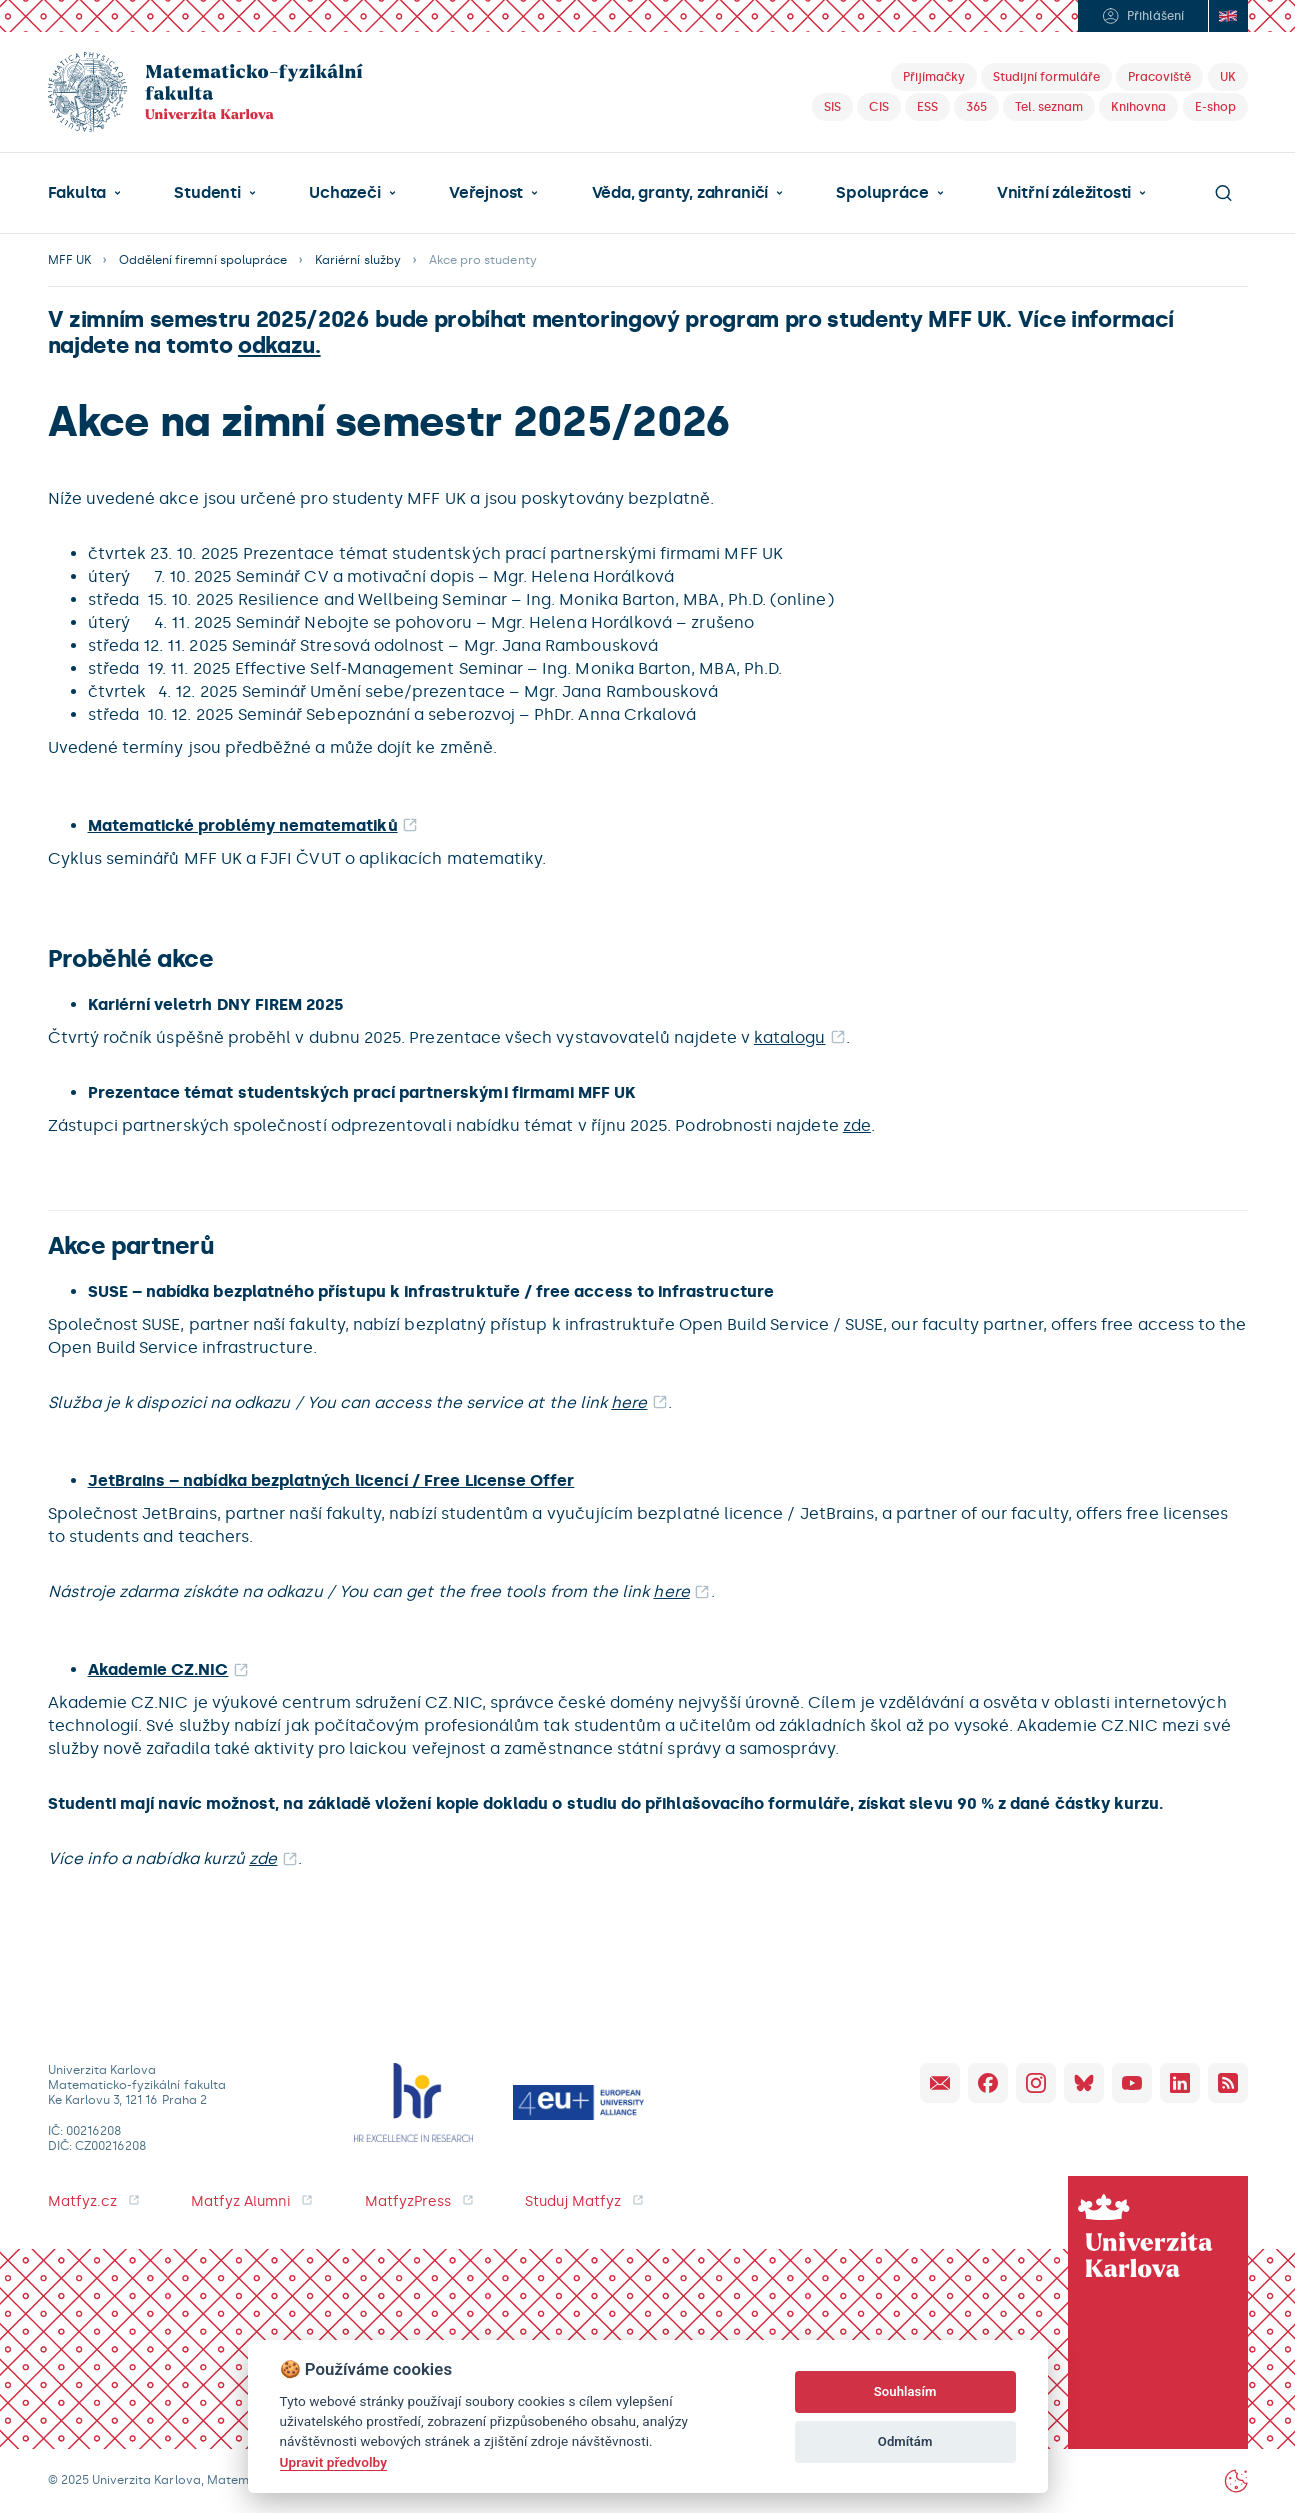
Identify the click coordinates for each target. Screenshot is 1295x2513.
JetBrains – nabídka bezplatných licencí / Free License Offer (331, 1480)
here (629, 1402)
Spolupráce (882, 193)
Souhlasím (905, 2391)
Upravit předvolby (333, 2462)
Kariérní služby (358, 260)
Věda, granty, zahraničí (680, 193)
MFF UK (69, 260)
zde (857, 1125)
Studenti (207, 193)
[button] (85, 193)
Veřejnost (486, 193)
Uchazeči (344, 193)
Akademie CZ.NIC (158, 1669)
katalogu (790, 1037)
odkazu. (279, 345)
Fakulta (77, 193)
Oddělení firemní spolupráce (203, 260)
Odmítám (905, 2441)
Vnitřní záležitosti (1064, 193)
